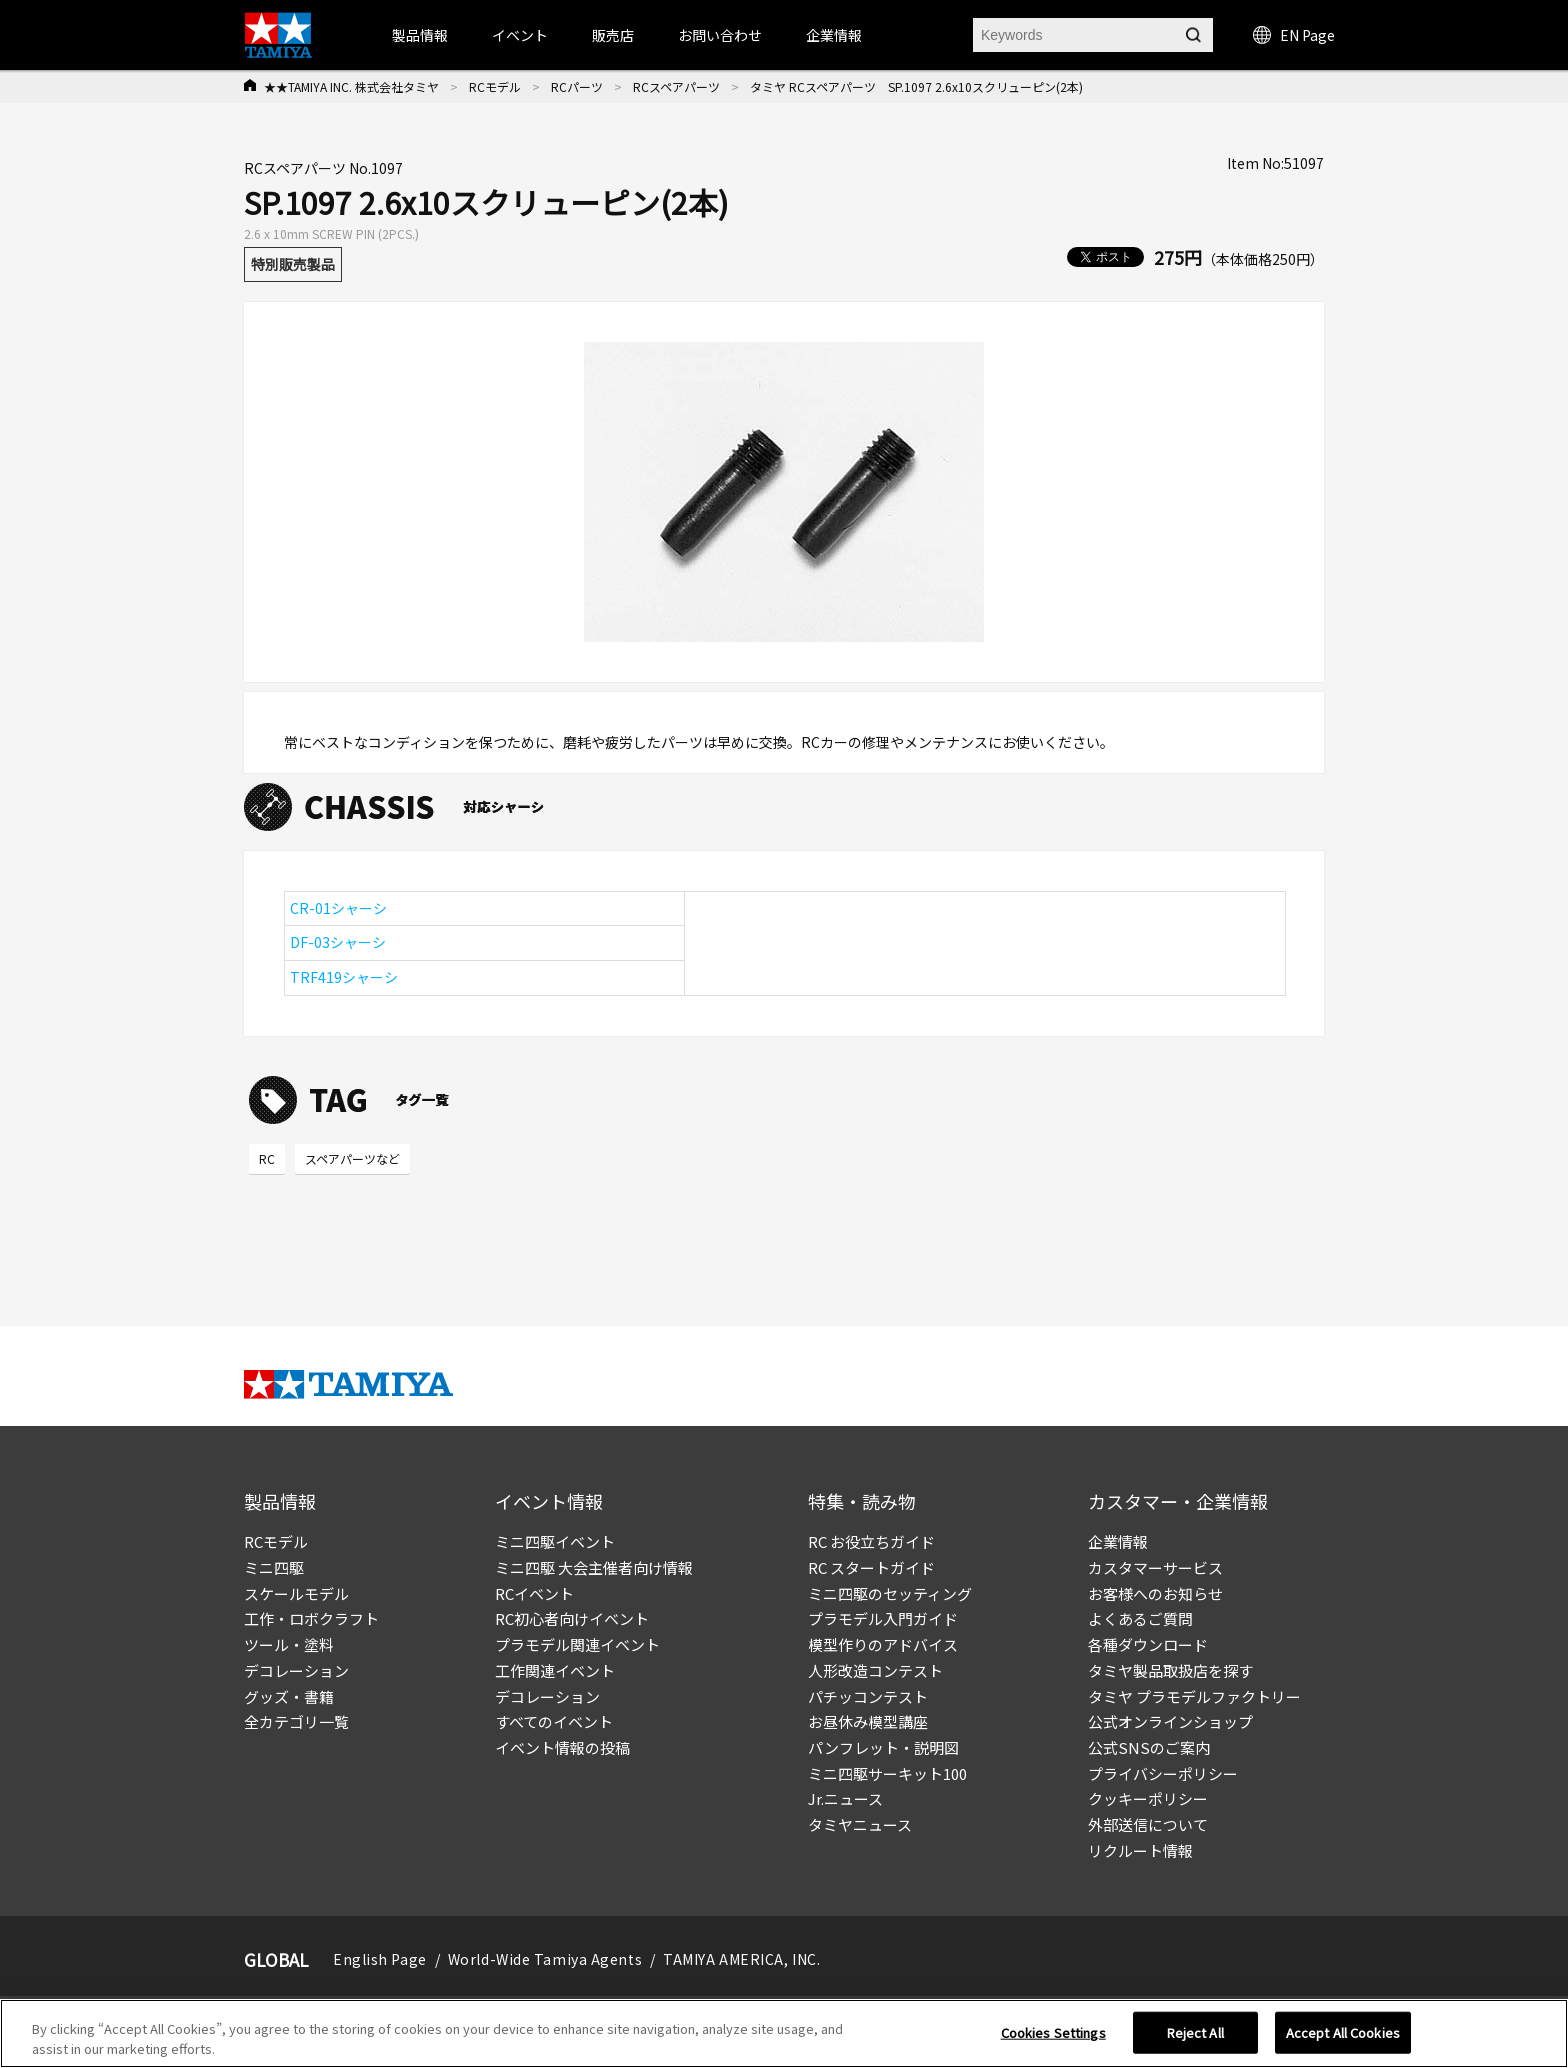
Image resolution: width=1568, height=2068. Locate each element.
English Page (380, 1959)
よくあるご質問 (1140, 1618)
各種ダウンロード (1148, 1644)
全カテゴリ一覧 (296, 1721)
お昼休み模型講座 (868, 1721)
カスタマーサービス (1155, 1567)
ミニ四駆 (274, 1567)
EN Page (1294, 35)
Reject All (1195, 2039)
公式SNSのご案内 (1149, 1747)
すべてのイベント (554, 1721)
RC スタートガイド (871, 1567)
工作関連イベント (555, 1670)
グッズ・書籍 (289, 1696)
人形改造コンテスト (875, 1670)
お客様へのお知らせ (1155, 1593)
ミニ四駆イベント (555, 1541)
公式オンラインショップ (1170, 1721)
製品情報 (420, 35)
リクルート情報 (1140, 1850)
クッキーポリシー (1148, 1798)
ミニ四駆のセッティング (890, 1593)
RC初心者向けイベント (572, 1618)
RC (267, 1158)
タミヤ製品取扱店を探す (1170, 1670)
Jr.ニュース (845, 1798)
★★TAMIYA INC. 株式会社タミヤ (351, 86)
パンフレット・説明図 (883, 1747)
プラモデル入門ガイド (883, 1618)
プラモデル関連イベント (577, 1644)
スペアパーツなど (352, 1158)
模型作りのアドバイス (883, 1644)
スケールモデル (296, 1593)
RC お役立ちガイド (871, 1541)
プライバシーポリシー (1163, 1773)
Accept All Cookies (1343, 2039)
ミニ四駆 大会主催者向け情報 (594, 1567)
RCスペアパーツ (676, 86)
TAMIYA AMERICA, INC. (741, 1959)
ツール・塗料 (289, 1644)
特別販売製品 (293, 264)
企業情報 (1118, 1541)
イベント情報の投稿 (562, 1747)
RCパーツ (577, 86)
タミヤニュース (860, 1824)
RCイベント (534, 1593)
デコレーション (296, 1670)
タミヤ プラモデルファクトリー (1194, 1696)
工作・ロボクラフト (311, 1618)
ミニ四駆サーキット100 (887, 1773)
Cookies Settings (1053, 2039)
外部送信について (1148, 1824)
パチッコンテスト (868, 1696)
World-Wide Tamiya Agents (545, 1959)
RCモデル (495, 86)
